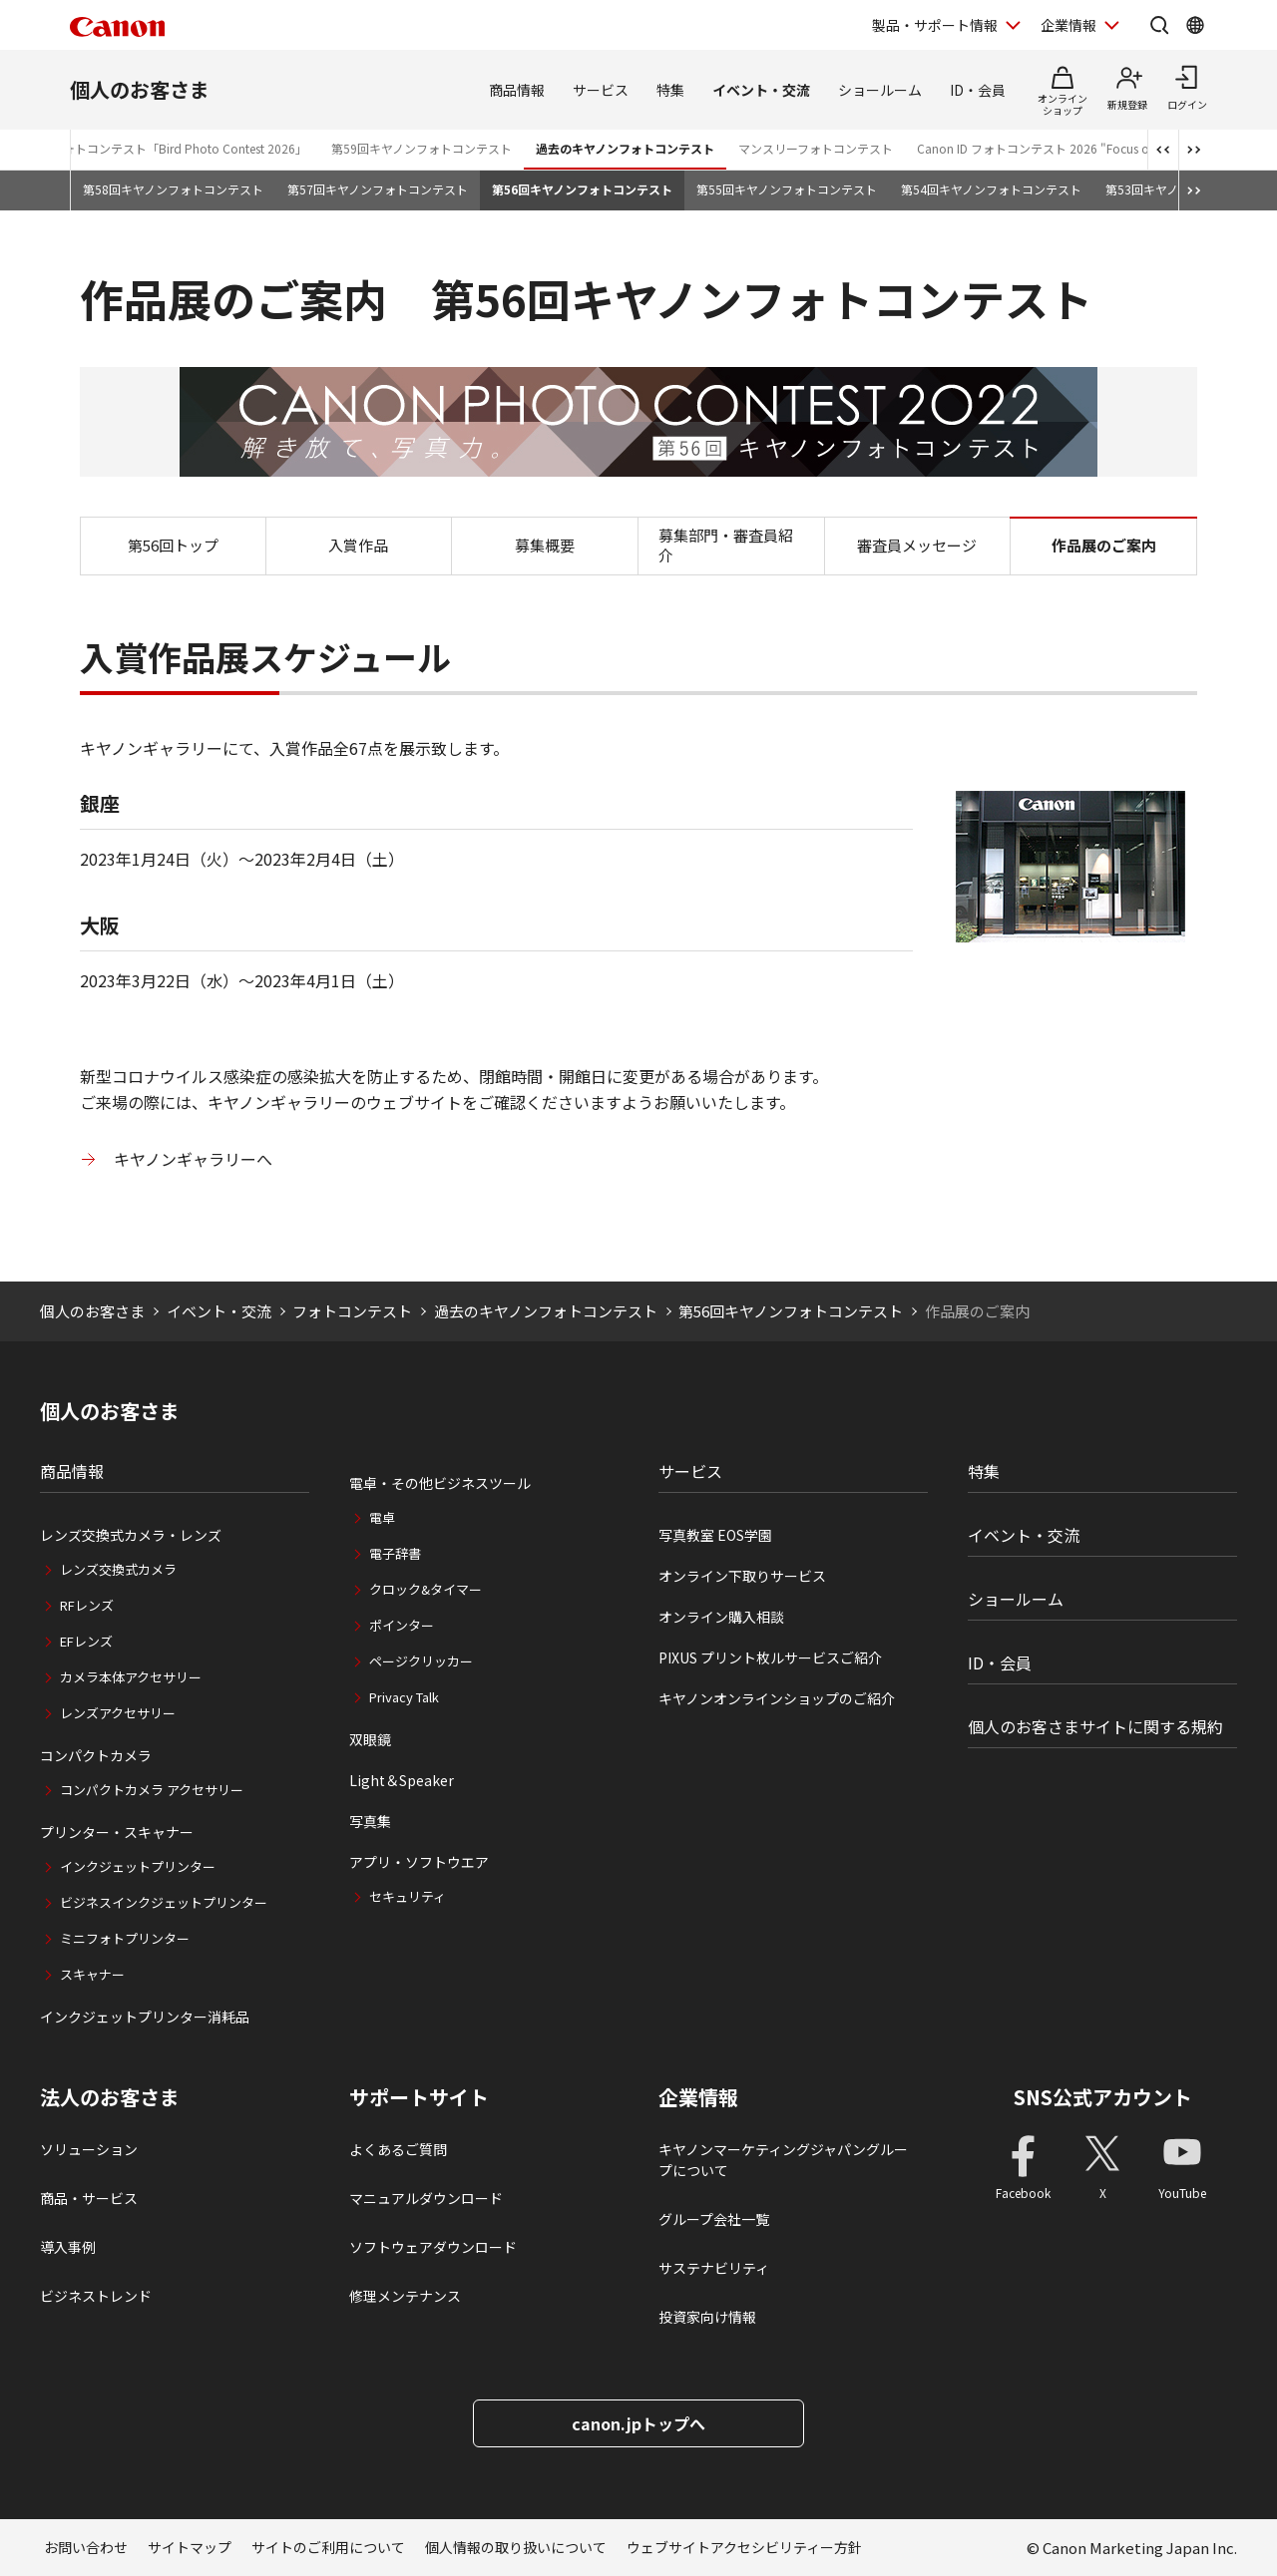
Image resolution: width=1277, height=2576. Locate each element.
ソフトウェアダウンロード (433, 2247)
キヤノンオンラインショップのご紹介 (776, 1698)
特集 (670, 90)
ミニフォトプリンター (125, 1938)
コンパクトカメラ (96, 1755)
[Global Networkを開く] (1195, 25)
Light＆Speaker (401, 1780)
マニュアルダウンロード (426, 2198)
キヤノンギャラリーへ (193, 1159)
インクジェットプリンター (137, 1866)
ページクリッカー (421, 1661)
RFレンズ (87, 1605)
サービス (601, 90)
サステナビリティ (713, 2268)
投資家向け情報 (707, 2317)
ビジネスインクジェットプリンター (163, 1902)
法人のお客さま (110, 2097)
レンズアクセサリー (118, 1712)
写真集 (370, 1821)
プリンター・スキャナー (117, 1832)
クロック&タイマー (425, 1589)
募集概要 (545, 545)
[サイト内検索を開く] (1159, 25)
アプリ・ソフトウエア (419, 1862)
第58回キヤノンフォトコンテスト (173, 189)
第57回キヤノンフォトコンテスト (377, 189)
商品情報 (517, 90)
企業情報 (698, 2097)
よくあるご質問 (398, 2149)
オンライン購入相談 (721, 1617)
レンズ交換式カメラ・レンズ (130, 1535)
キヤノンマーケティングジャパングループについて (783, 2159)
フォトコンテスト (352, 1310)
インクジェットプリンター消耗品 (144, 2016)
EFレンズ (86, 1641)
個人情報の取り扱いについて (516, 2547)
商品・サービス (89, 2198)
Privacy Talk (404, 1696)
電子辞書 (395, 1553)
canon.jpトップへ (638, 2423)
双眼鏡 (370, 1739)
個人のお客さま (140, 89)
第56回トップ (173, 545)
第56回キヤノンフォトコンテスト (582, 189)
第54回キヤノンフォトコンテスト (991, 189)
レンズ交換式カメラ (118, 1569)
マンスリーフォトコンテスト (815, 148)
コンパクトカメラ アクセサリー (151, 1789)
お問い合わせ (86, 2547)
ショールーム (880, 90)
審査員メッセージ (917, 545)
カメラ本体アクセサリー (131, 1676)
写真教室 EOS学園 (715, 1535)
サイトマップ (189, 2547)
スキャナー (92, 1974)
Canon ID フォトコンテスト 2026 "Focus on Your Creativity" (1080, 148)
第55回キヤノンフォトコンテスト (786, 189)
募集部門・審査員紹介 (725, 545)
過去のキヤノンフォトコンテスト (625, 148)
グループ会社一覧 (713, 2219)
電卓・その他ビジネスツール (440, 1483)
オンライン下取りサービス (742, 1576)
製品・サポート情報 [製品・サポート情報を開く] (935, 25)
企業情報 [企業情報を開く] (1068, 25)
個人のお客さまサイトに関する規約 (1095, 1726)
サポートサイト (419, 2097)
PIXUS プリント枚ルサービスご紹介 (770, 1657)
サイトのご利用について (328, 2547)
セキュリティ (407, 1896)
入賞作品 (358, 545)
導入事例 (68, 2247)
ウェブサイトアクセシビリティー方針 (744, 2547)
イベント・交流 (761, 90)
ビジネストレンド (96, 2296)
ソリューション (89, 2149)
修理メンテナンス (405, 2296)
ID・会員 (978, 90)
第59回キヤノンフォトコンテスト (421, 148)
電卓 (382, 1517)
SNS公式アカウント (1103, 2096)
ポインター (401, 1625)
